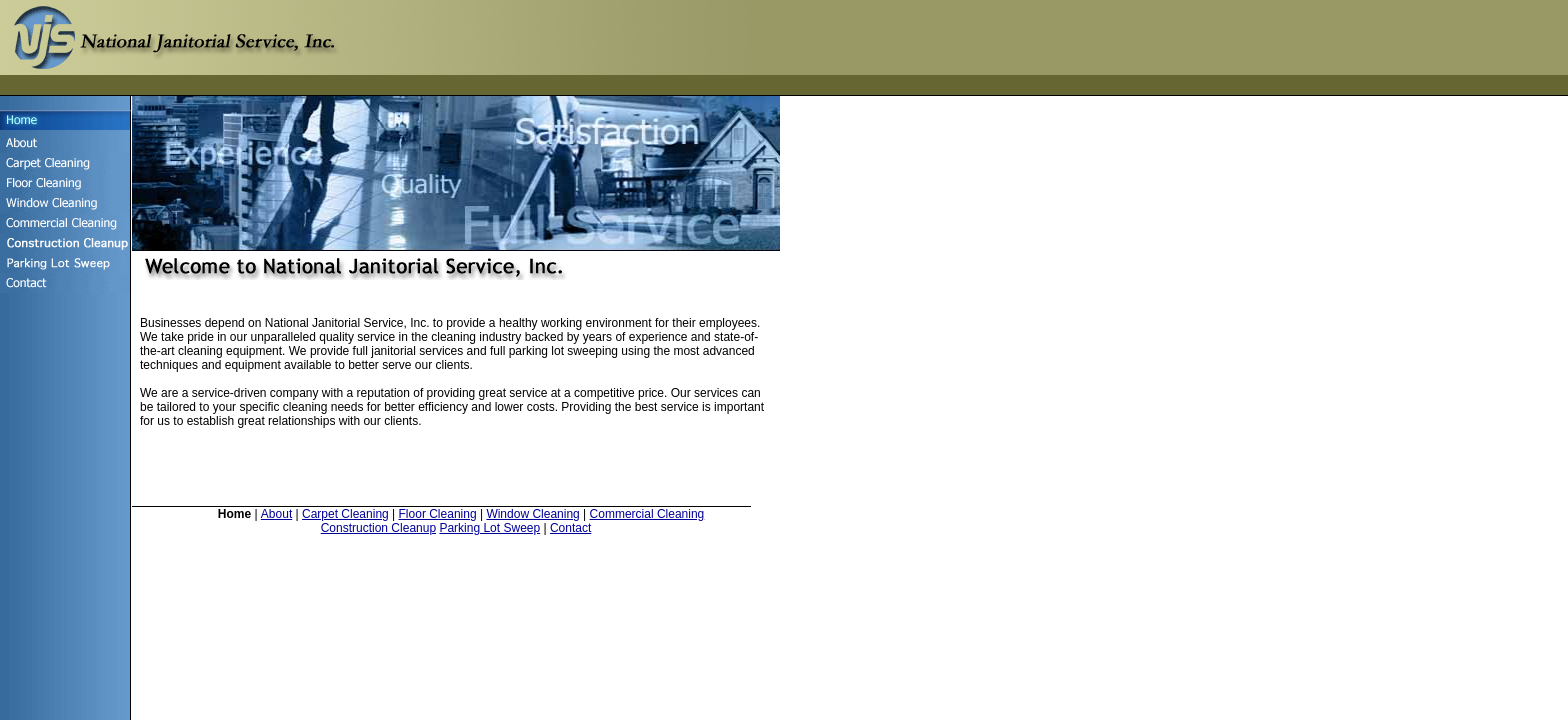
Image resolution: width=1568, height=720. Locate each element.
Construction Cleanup (378, 528)
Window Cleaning (532, 514)
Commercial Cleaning (647, 514)
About (276, 514)
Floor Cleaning (438, 514)
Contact (570, 528)
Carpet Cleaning (345, 514)
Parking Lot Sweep (489, 528)
